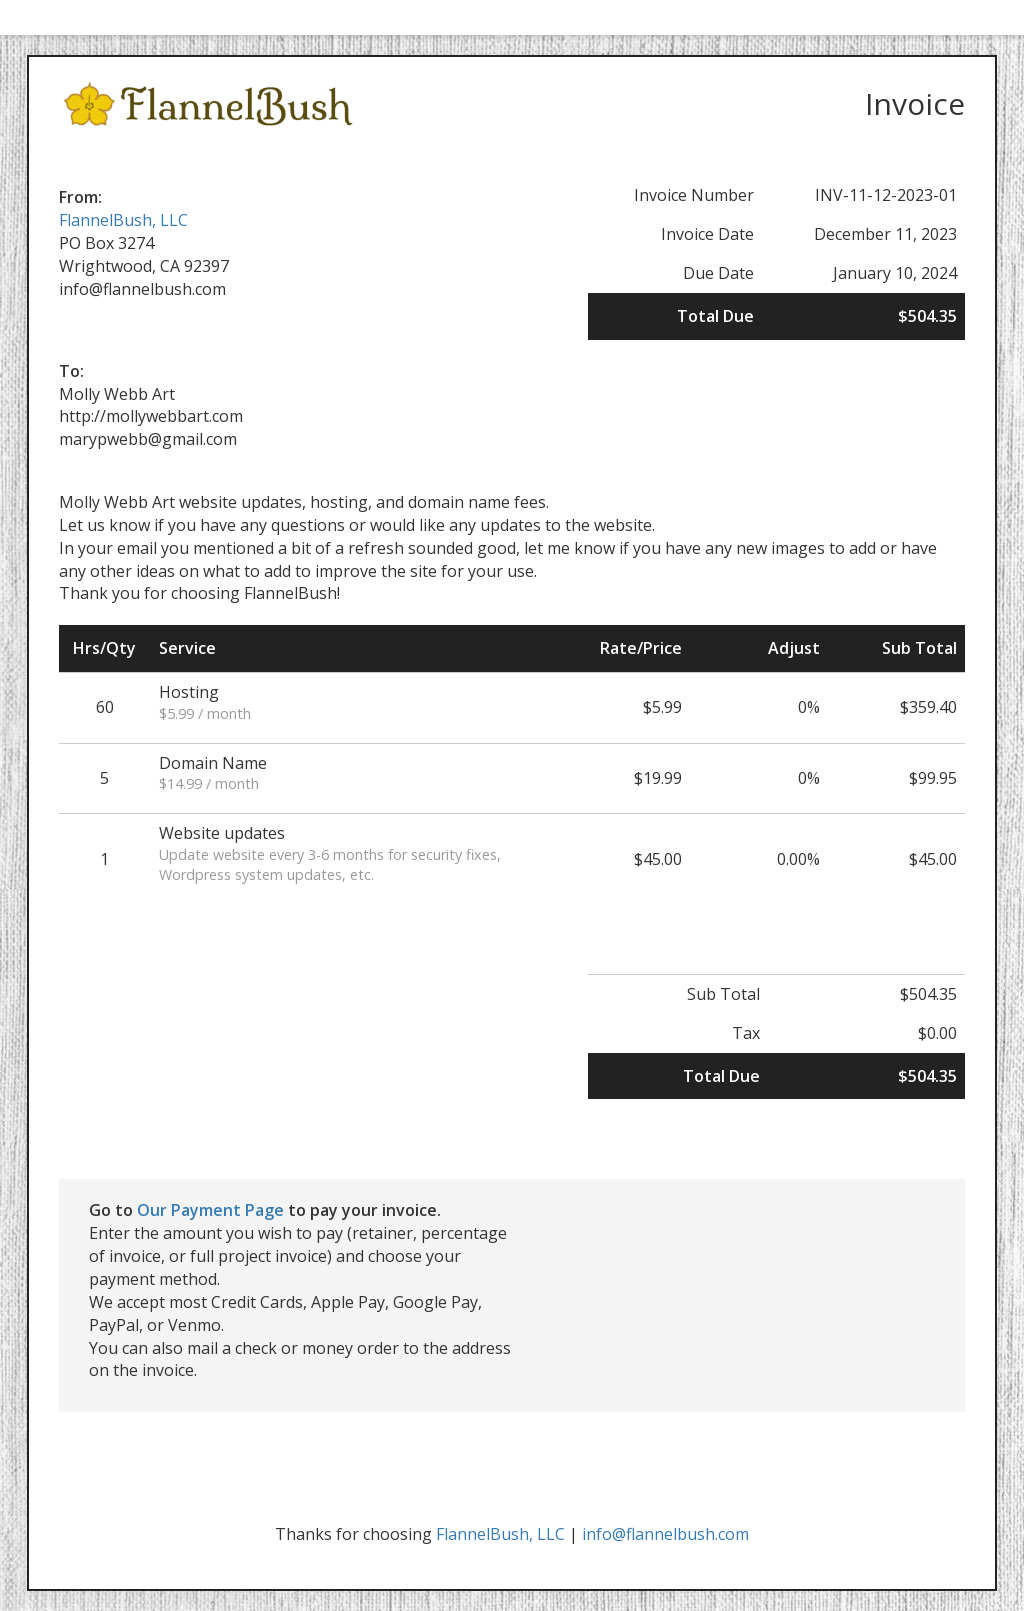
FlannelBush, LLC (123, 220)
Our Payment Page (210, 1210)
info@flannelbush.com (665, 1534)
